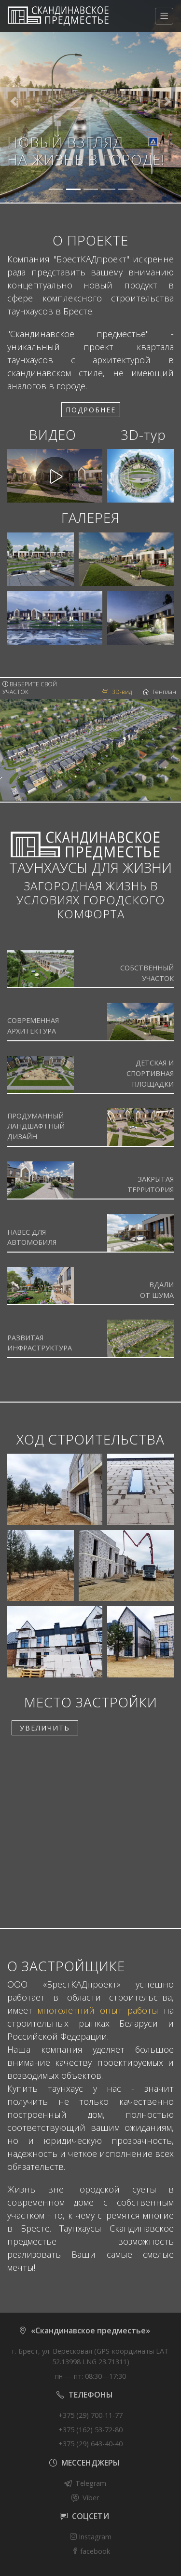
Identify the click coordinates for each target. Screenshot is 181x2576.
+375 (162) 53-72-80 (90, 2429)
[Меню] (164, 16)
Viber (91, 2497)
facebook (90, 2551)
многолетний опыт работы (98, 2010)
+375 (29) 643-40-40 (90, 2443)
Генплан (159, 692)
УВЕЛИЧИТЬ (45, 1727)
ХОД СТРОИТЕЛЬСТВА (90, 1439)
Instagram (90, 2536)
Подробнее (91, 409)
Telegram (90, 2483)
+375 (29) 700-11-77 (90, 2415)
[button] (13, 101)
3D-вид (117, 692)
